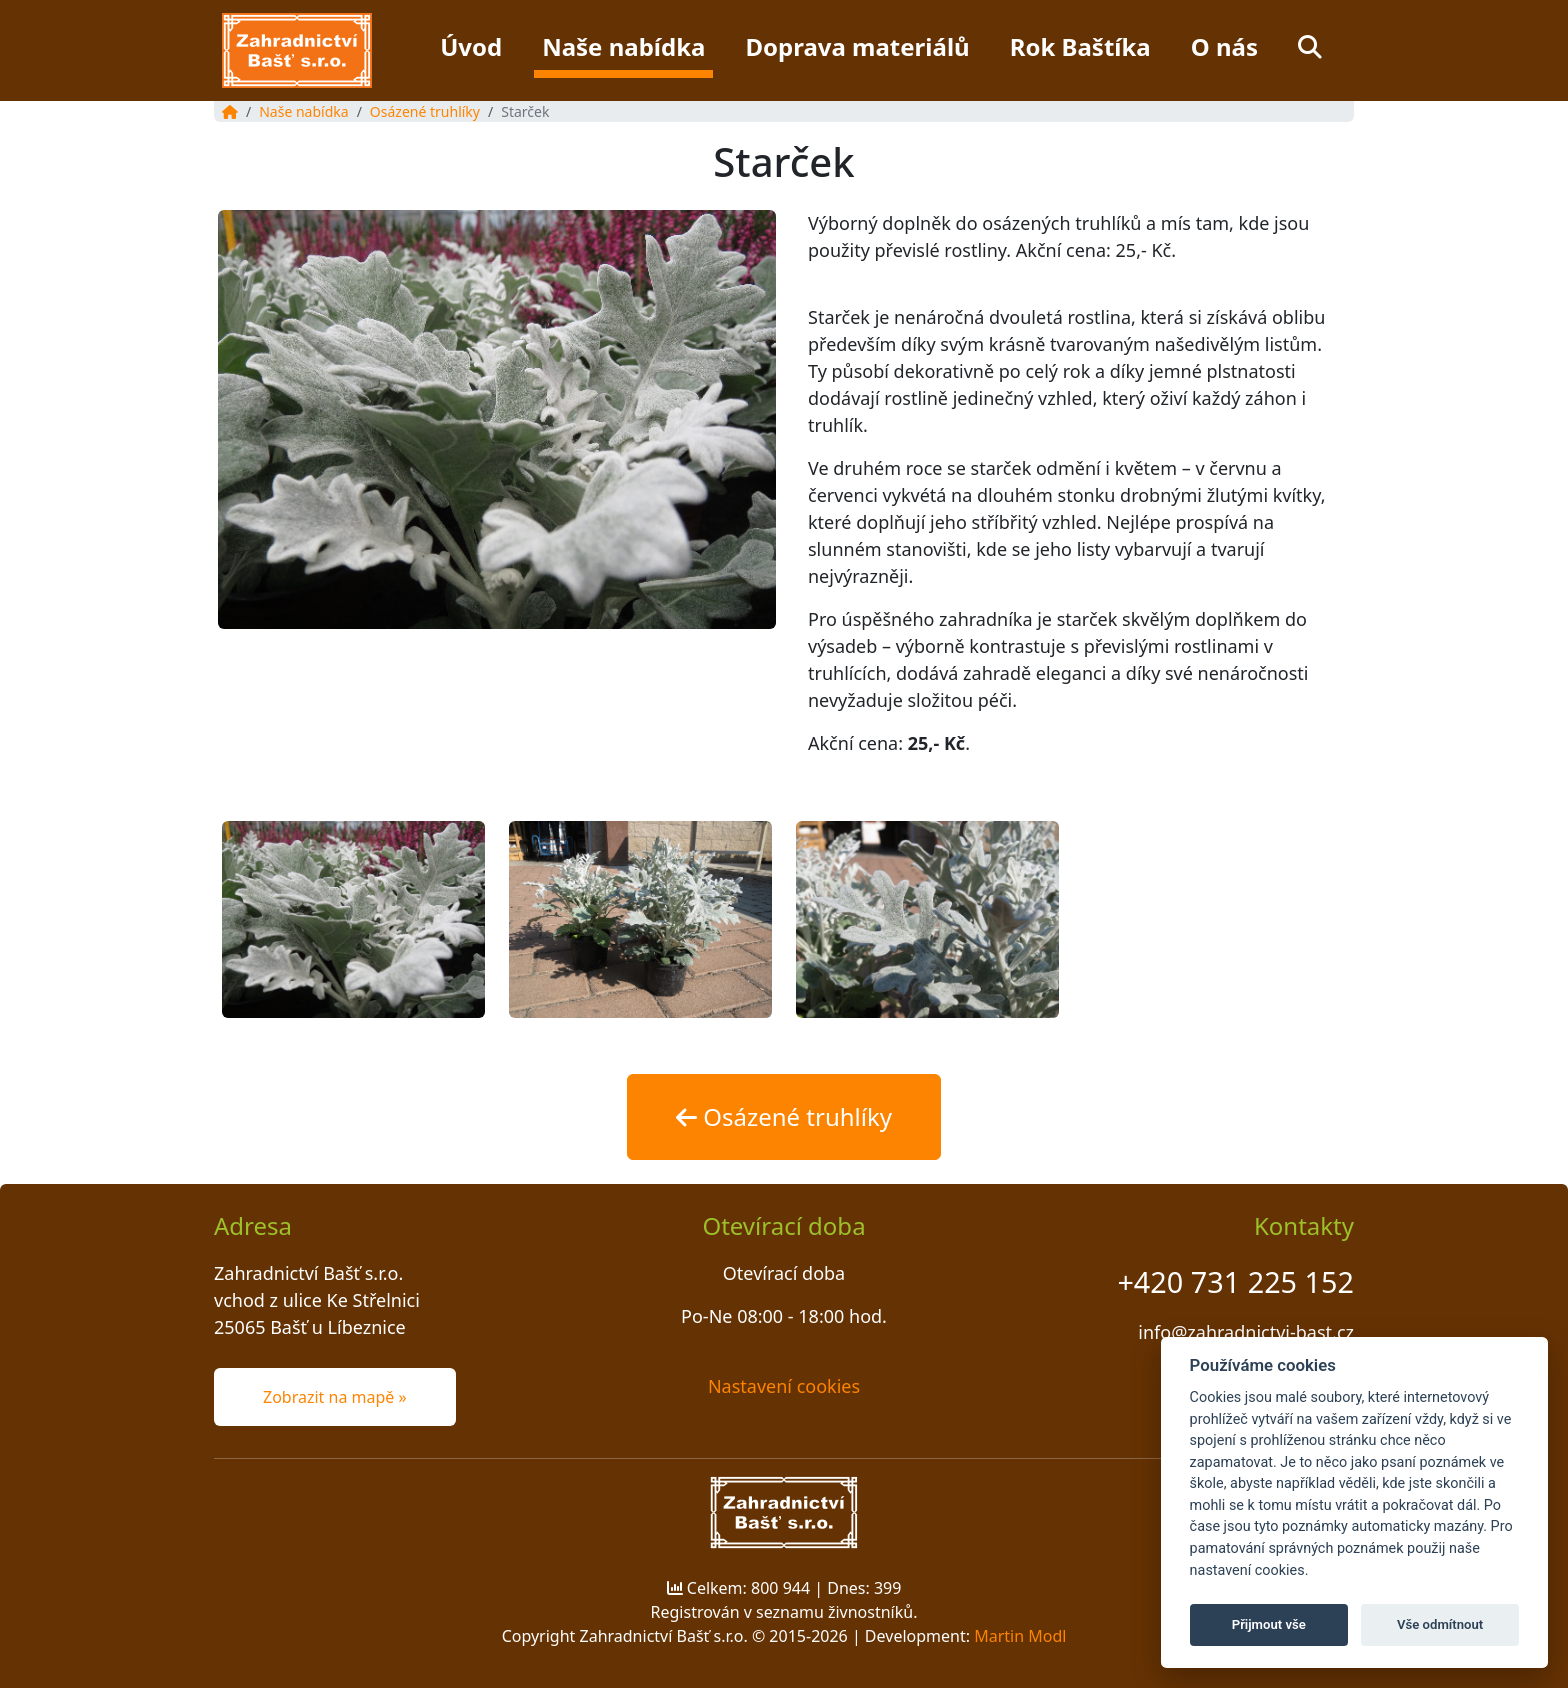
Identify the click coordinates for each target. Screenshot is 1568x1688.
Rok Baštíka (1080, 46)
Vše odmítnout (1440, 1624)
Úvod (471, 46)
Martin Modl (1020, 1636)
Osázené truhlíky (425, 111)
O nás (1224, 46)
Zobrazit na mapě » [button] (335, 1397)
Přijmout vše (1269, 1624)
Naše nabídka (623, 46)
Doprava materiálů (857, 46)
